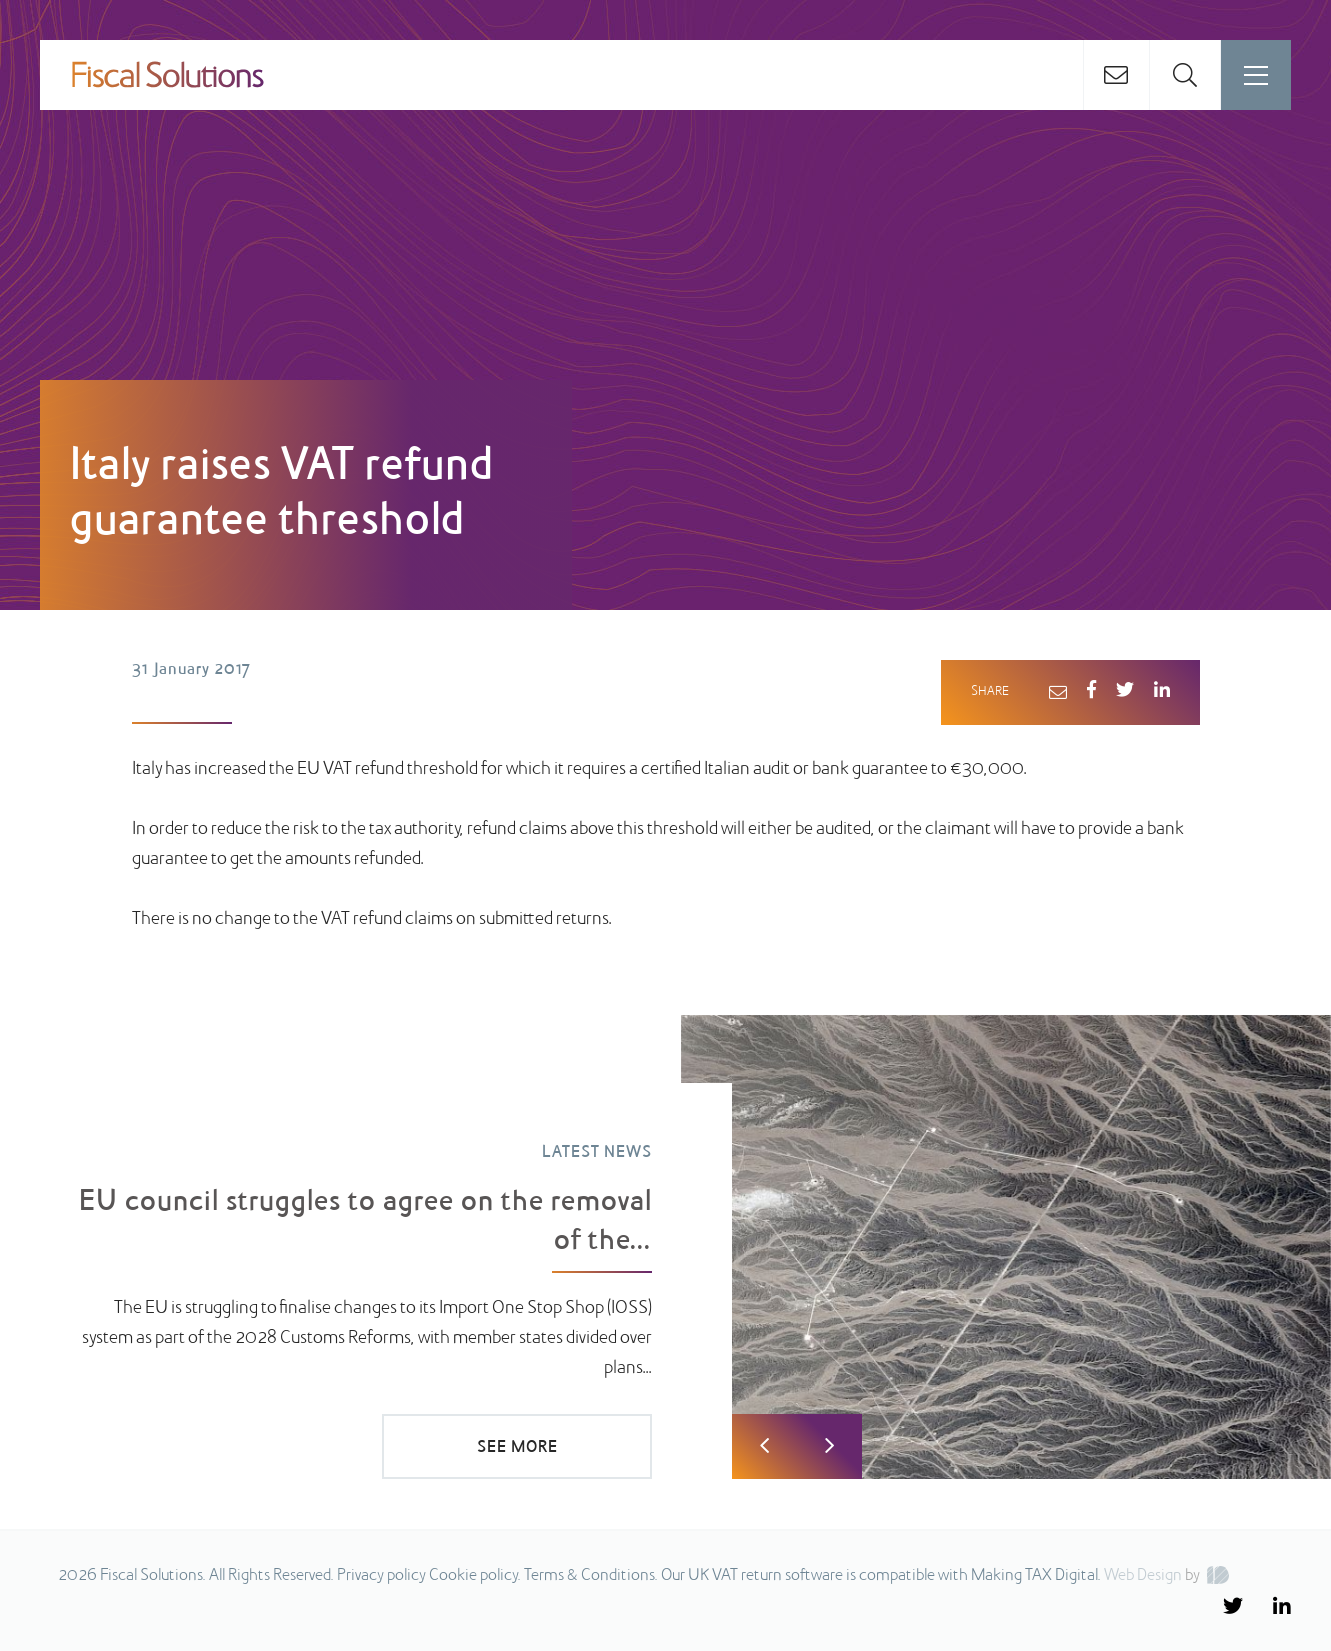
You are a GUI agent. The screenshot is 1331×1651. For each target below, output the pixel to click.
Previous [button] (764, 1446)
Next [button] (829, 1446)
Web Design (1143, 1576)
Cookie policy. (475, 1576)
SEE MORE (517, 1448)
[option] (665, 1247)
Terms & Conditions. (591, 1576)
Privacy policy (381, 1576)
